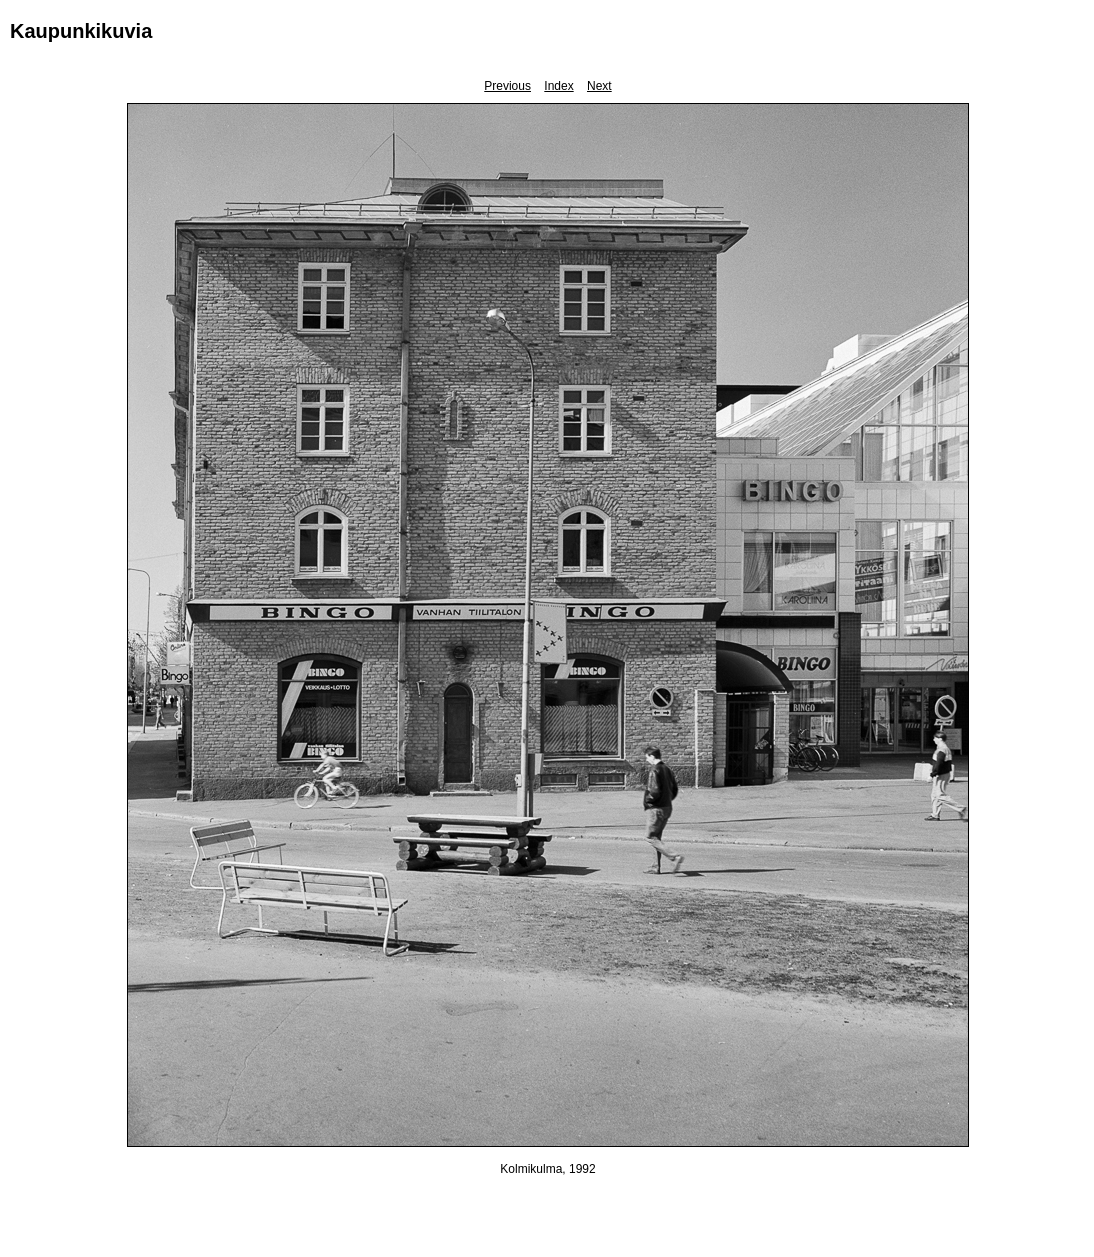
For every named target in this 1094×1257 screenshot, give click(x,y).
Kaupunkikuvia (81, 31)
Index (558, 86)
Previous (507, 86)
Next (599, 86)
